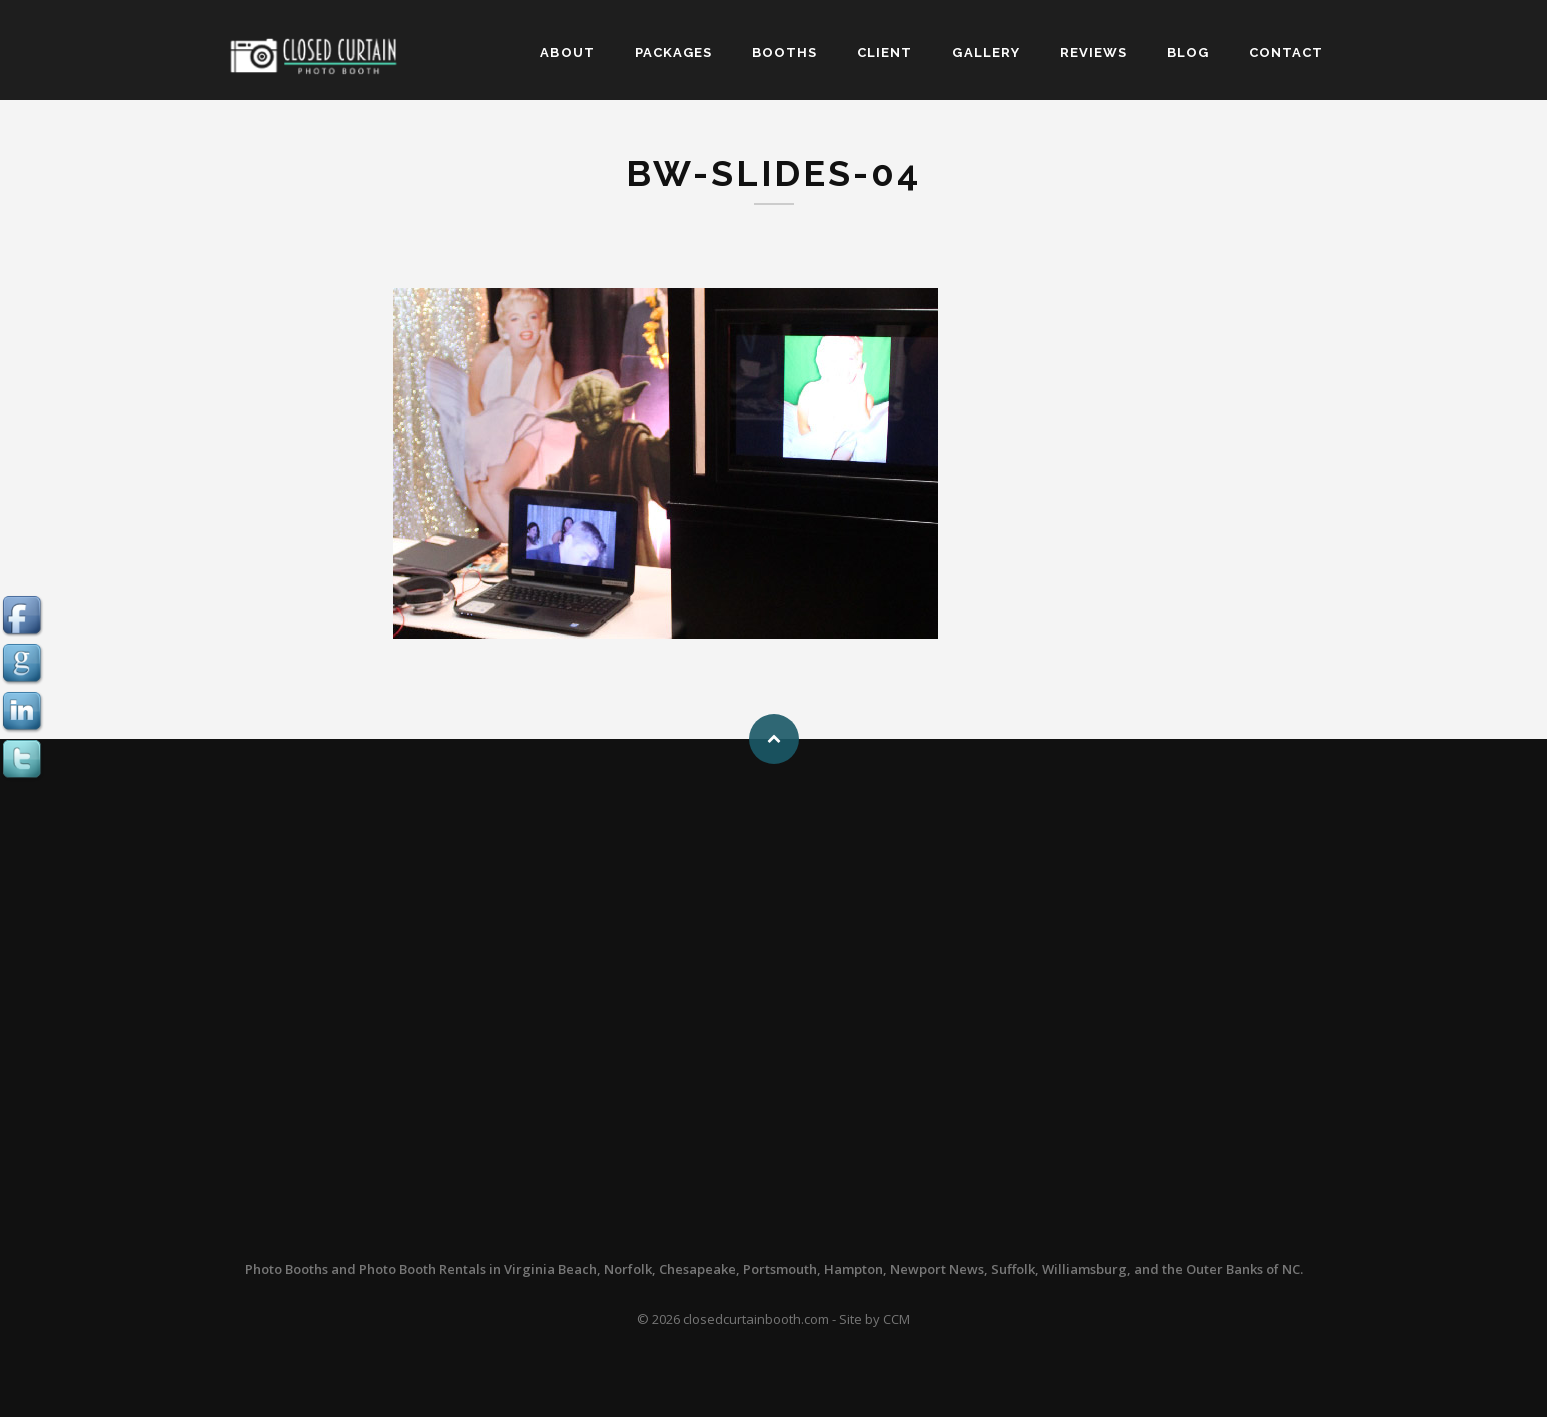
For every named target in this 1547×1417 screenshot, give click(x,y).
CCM (896, 1319)
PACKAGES (673, 52)
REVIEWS (1093, 52)
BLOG (1188, 52)
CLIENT (884, 52)
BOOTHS (784, 52)
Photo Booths (286, 1269)
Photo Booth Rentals (422, 1269)
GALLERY (985, 52)
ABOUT (567, 52)
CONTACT (1286, 52)
